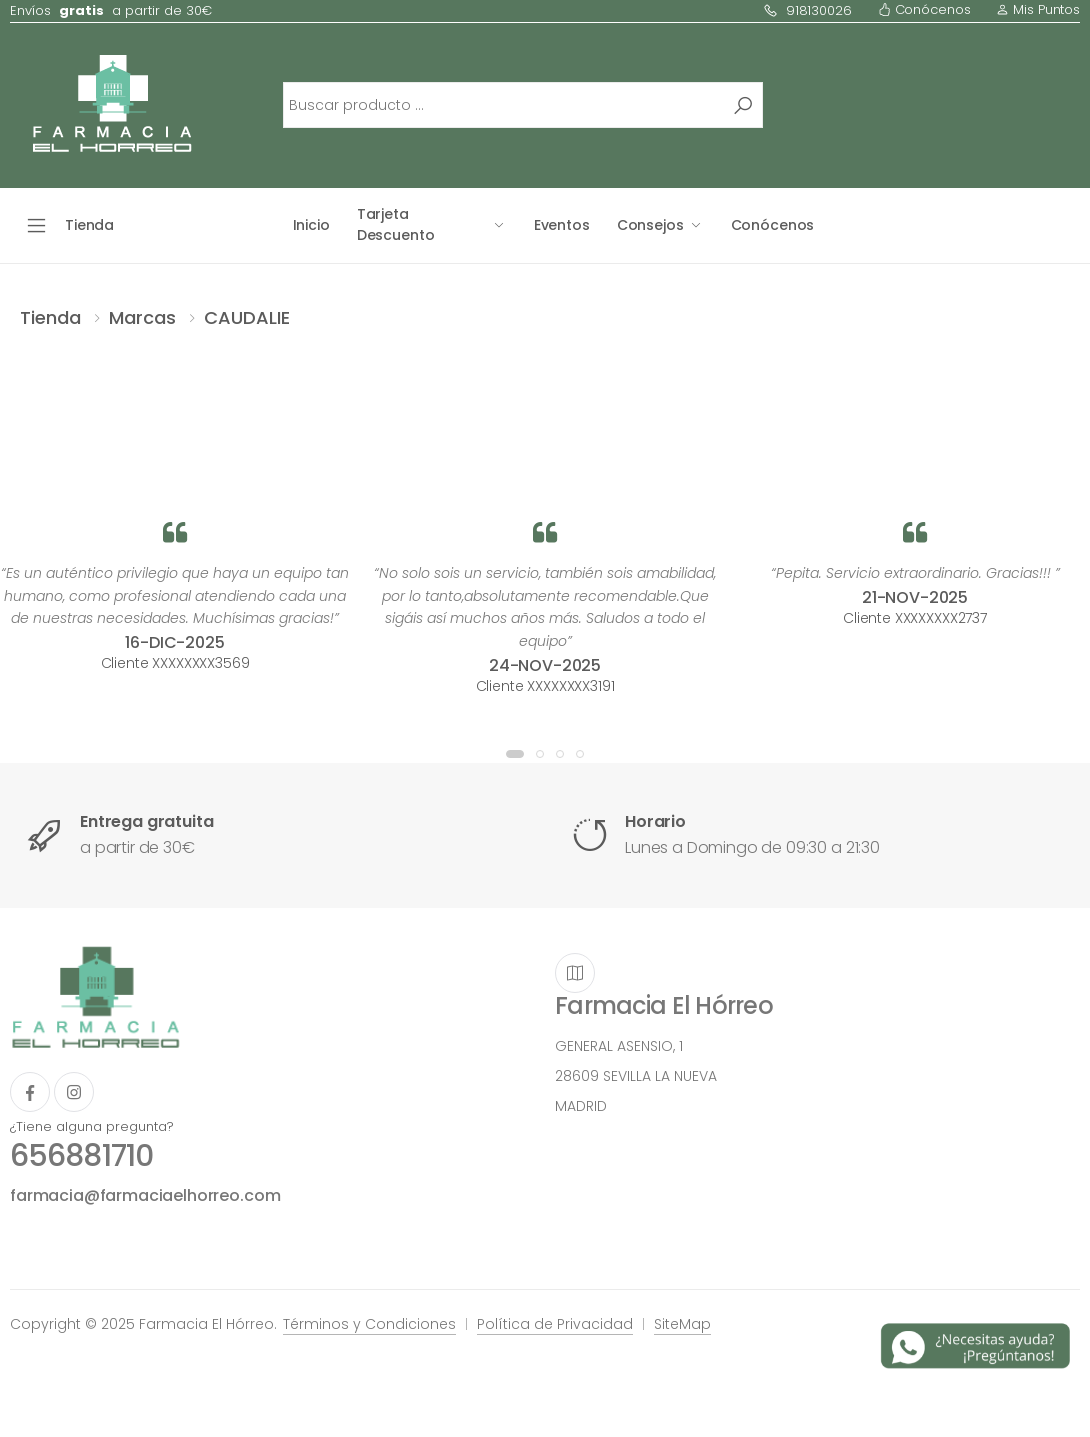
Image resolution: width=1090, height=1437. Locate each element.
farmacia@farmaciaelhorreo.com (145, 1195)
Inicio (311, 225)
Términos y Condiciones (369, 1324)
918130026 (807, 10)
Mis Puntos (1038, 9)
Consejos (650, 225)
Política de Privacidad (555, 1324)
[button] (515, 754)
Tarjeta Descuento (396, 224)
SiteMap (682, 1324)
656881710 (81, 1156)
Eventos (562, 225)
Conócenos (924, 9)
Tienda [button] (89, 225)
